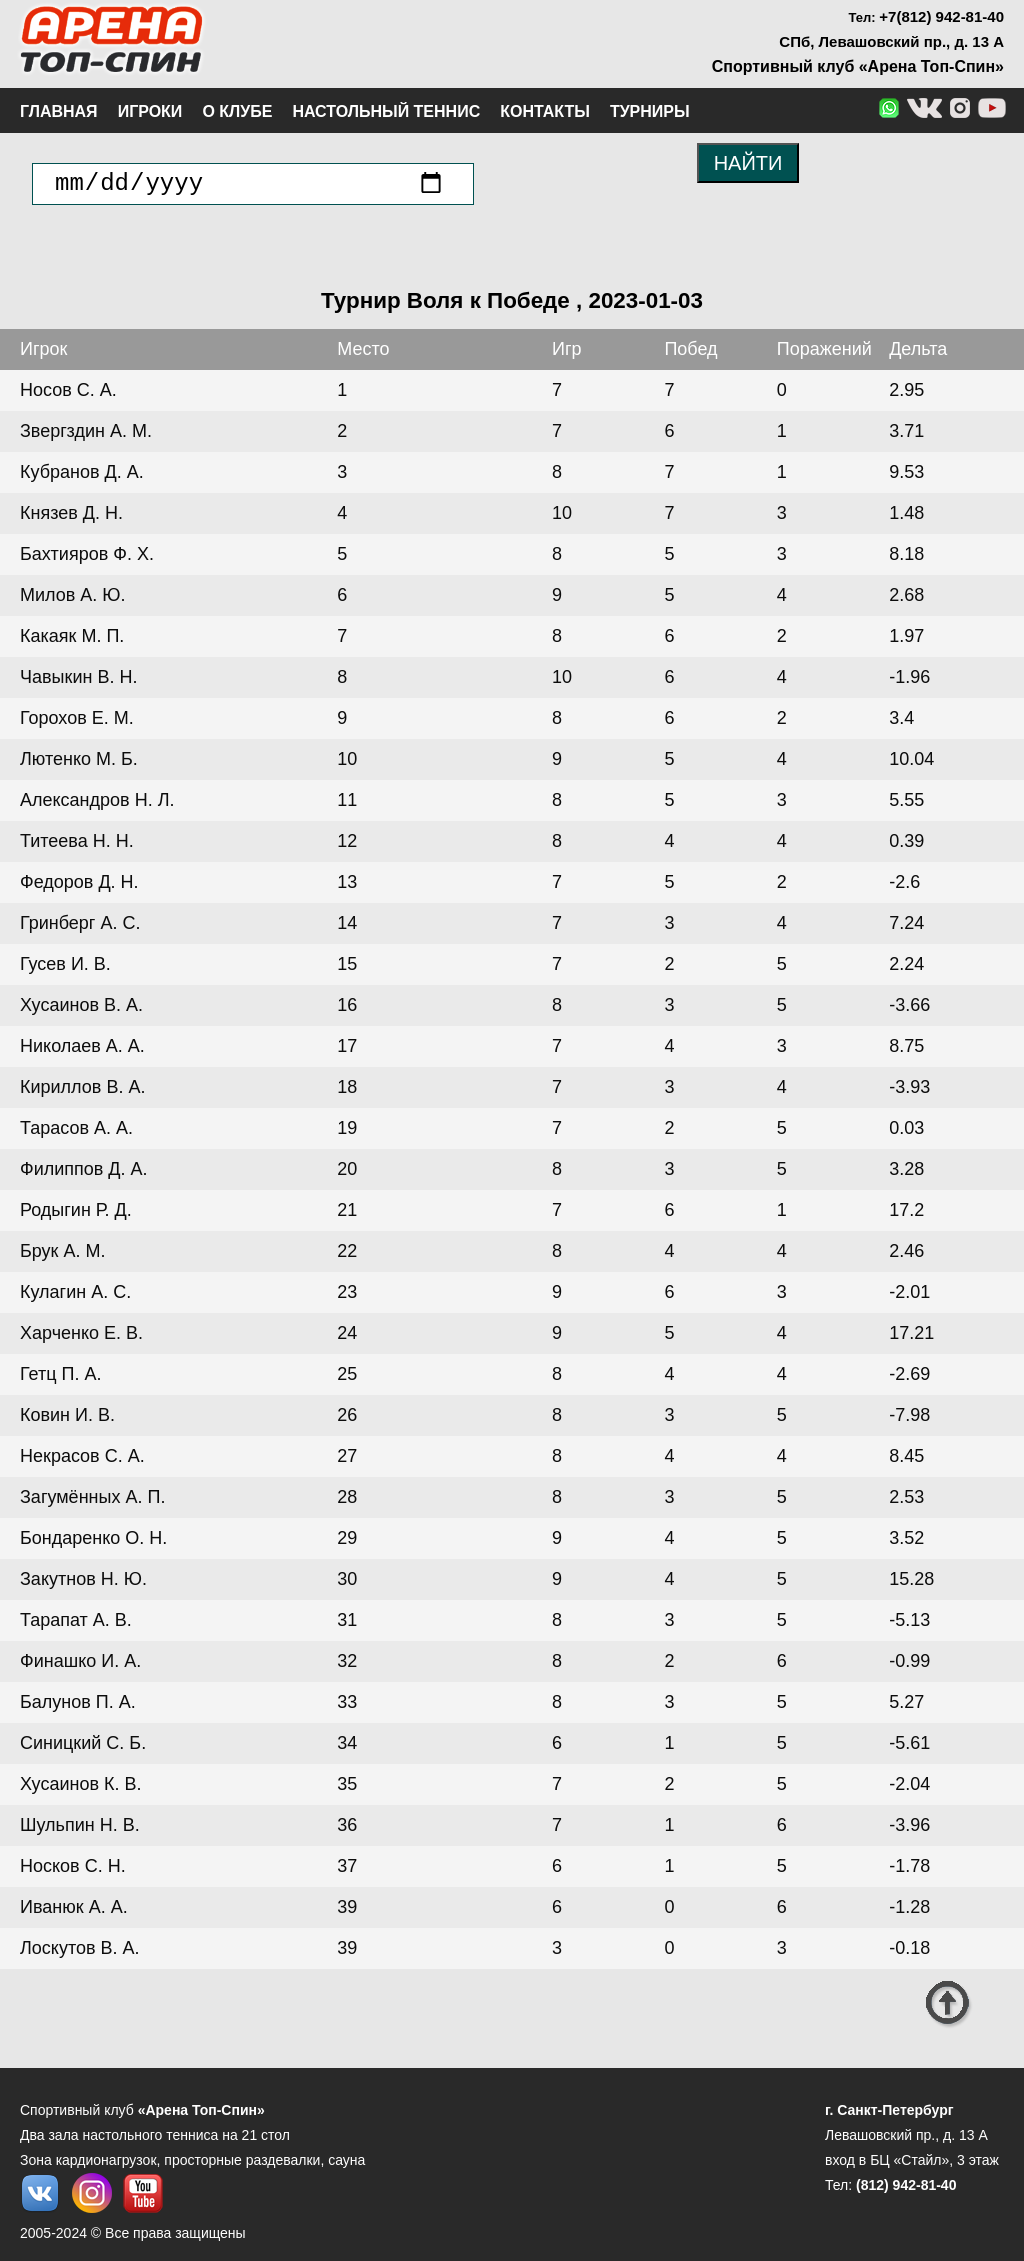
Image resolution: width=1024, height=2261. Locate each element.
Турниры (650, 111)
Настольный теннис (386, 111)
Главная (59, 111)
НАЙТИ (748, 163)
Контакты (545, 111)
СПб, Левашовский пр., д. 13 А (891, 41)
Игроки (150, 111)
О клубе (237, 111)
